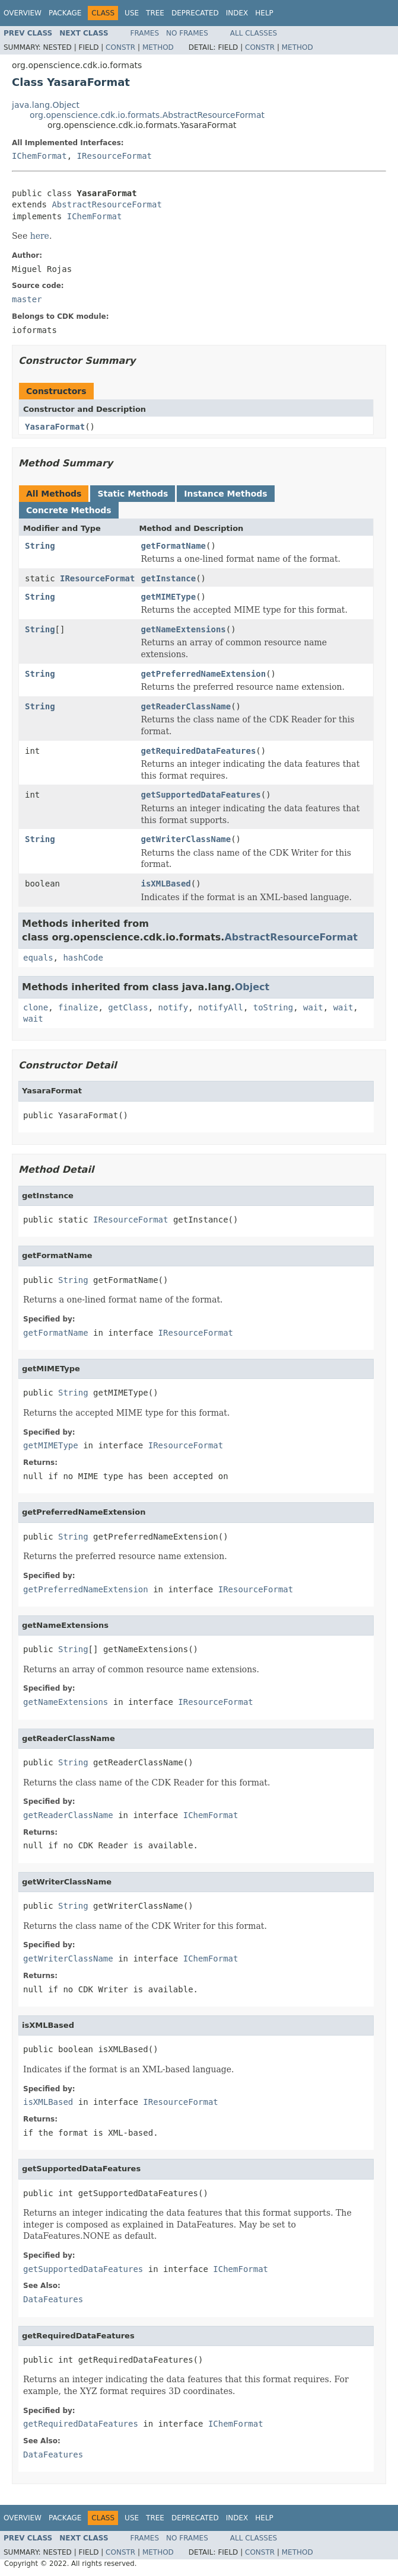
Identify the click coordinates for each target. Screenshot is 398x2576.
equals (38, 957)
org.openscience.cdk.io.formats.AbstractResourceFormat (147, 115)
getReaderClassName (186, 706)
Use (132, 13)
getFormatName (173, 546)
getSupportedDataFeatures (200, 794)
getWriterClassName (186, 839)
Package (65, 13)
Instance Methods (225, 493)
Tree (155, 13)
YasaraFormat (55, 426)
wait (313, 1007)
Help (264, 13)
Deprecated (195, 13)
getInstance (168, 578)
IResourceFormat (114, 156)
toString (273, 1007)
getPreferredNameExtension (203, 674)
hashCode (83, 957)
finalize (78, 1007)
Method (158, 47)
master (27, 299)
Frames (145, 33)
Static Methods (132, 493)
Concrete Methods (69, 510)
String (40, 546)
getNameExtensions (183, 629)
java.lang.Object (45, 105)
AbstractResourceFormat (106, 204)
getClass (128, 1007)
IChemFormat (39, 156)
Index (237, 13)
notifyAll (220, 1007)
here (39, 236)
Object (252, 987)
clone (35, 1007)
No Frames (187, 33)
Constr (120, 47)
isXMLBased (165, 883)
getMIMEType (168, 596)
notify (173, 1007)
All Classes (253, 33)
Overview (23, 13)
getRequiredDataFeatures (198, 751)
